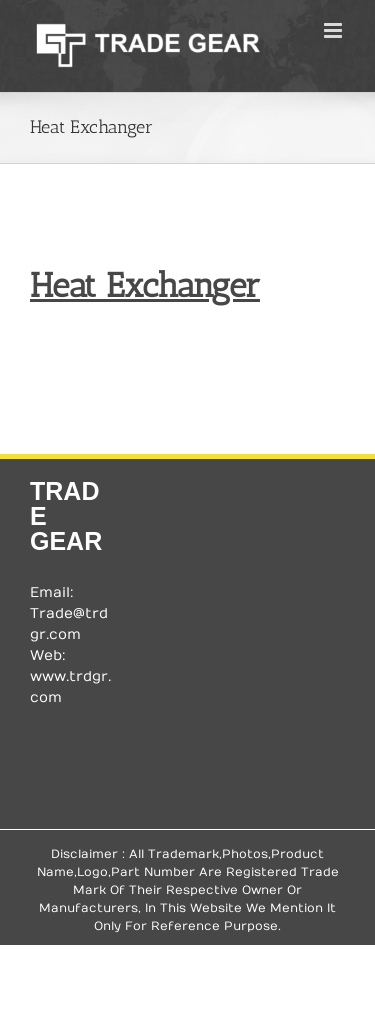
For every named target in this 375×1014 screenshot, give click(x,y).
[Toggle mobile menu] (334, 30)
